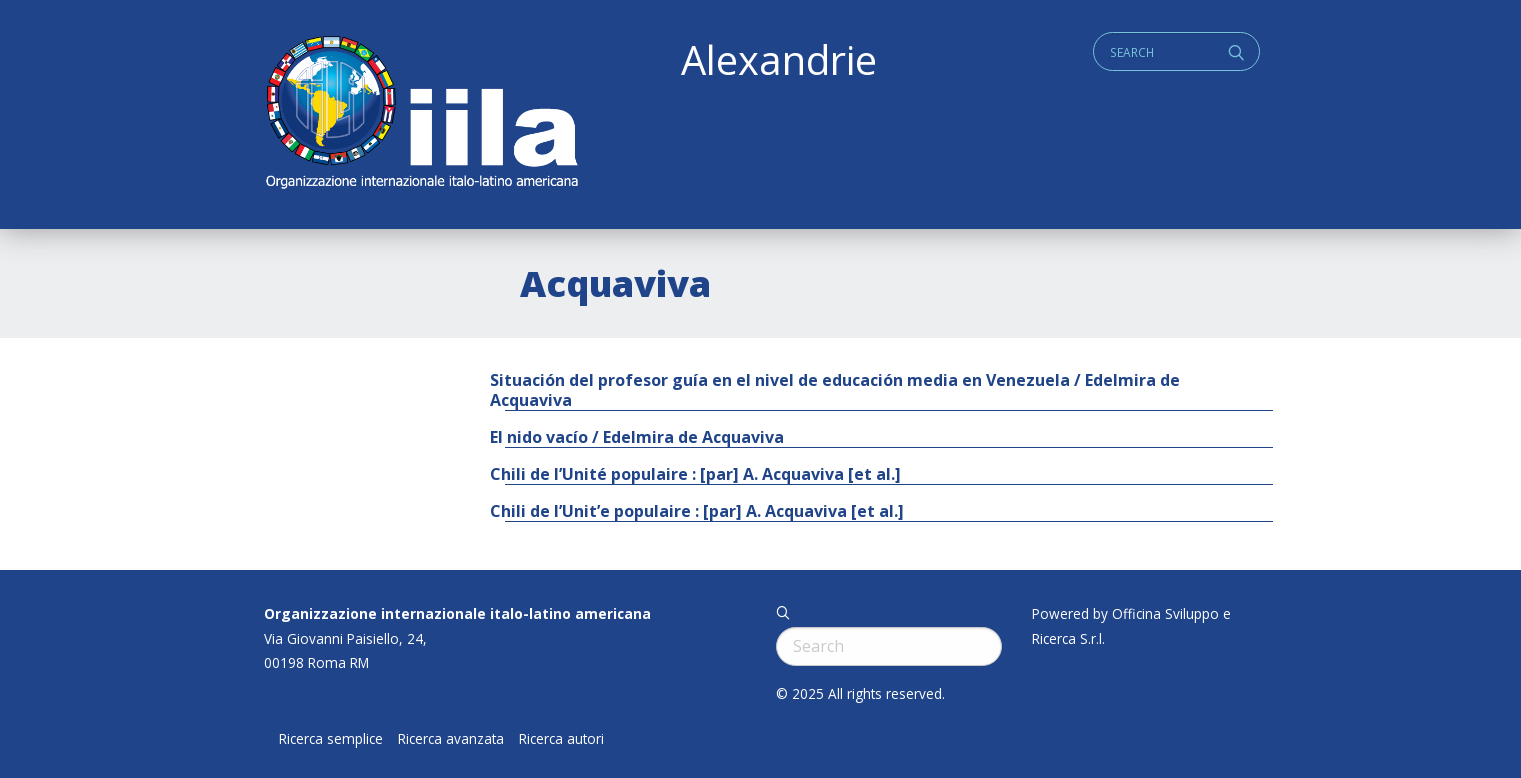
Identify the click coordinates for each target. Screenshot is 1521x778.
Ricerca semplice (331, 739)
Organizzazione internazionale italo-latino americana (457, 613)
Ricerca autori (561, 739)
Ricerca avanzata (451, 739)
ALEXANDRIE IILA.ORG (421, 114)
